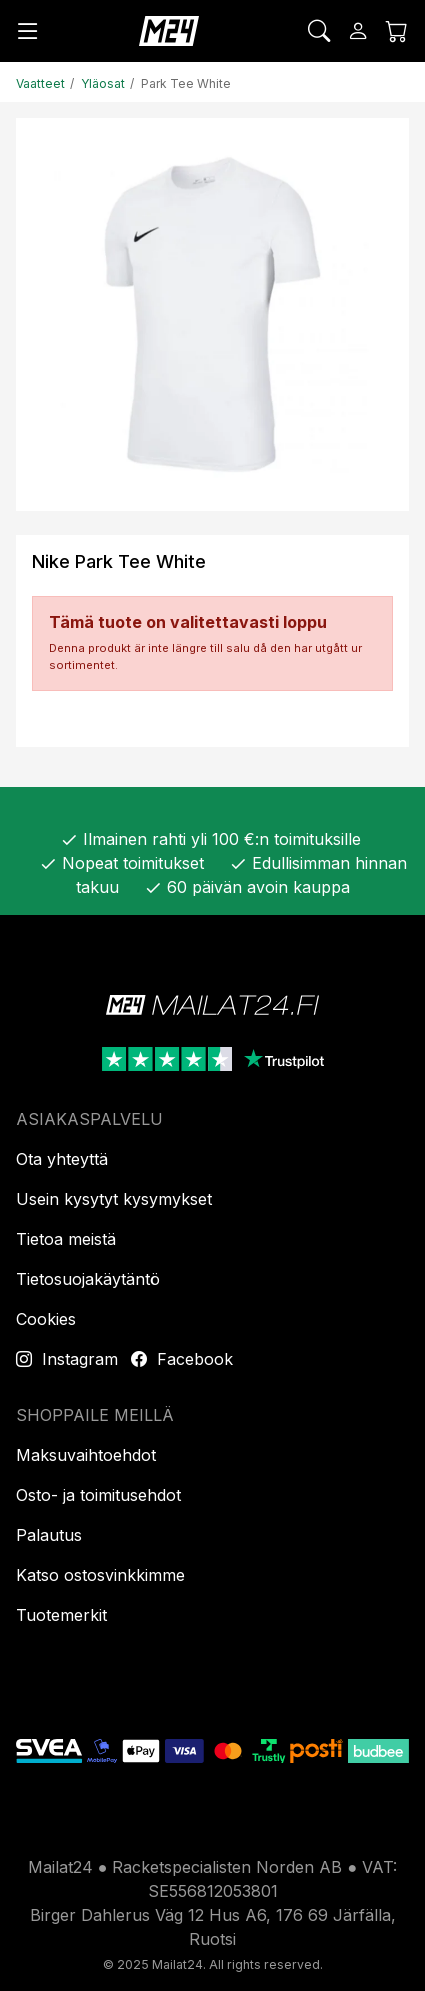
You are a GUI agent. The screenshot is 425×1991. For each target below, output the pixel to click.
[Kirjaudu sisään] (358, 31)
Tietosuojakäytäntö (88, 1279)
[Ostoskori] (397, 31)
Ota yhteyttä (62, 1159)
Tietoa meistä (66, 1239)
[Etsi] (319, 31)
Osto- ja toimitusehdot (98, 1495)
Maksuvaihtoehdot (86, 1455)
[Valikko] (28, 31)
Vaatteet (40, 83)
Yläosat (103, 83)
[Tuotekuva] (212, 314)
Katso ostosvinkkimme (100, 1575)
